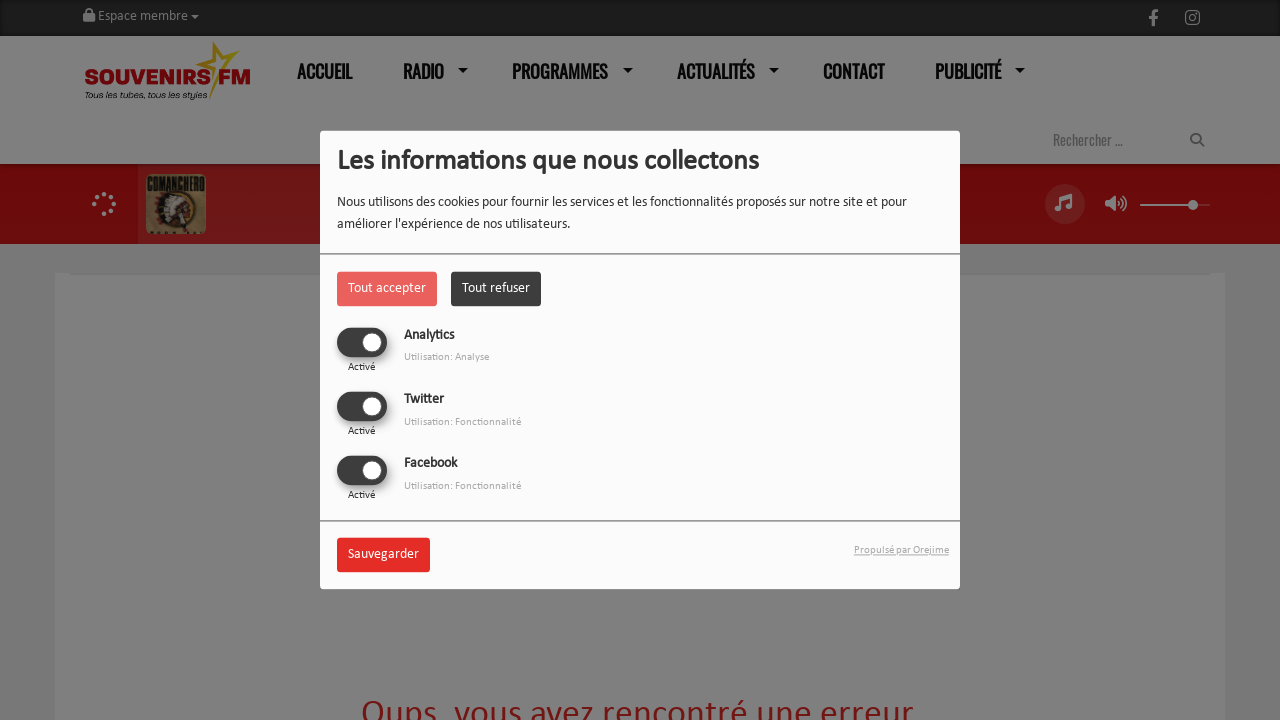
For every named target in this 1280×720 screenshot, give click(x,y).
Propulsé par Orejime (901, 551)
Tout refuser (496, 288)
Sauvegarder (383, 555)
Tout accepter (387, 288)
